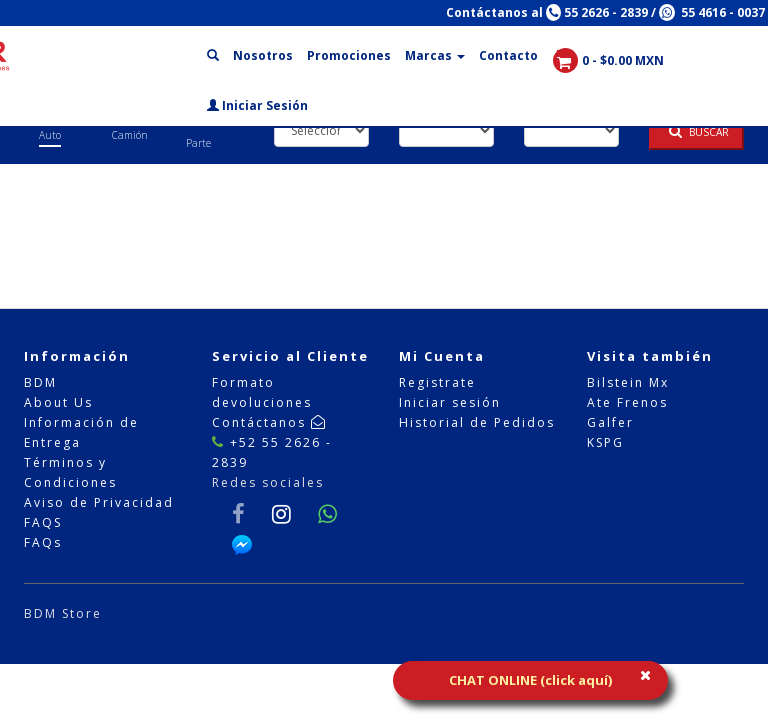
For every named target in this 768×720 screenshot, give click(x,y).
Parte (198, 143)
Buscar (699, 131)
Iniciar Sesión (257, 105)
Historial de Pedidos (477, 422)
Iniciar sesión (450, 402)
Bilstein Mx (628, 382)
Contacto (508, 55)
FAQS (43, 522)
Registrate (437, 382)
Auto (50, 135)
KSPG (605, 442)
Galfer (610, 422)
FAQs (43, 542)
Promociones (349, 55)
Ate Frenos (627, 402)
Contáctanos (269, 422)
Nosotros (263, 55)
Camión (130, 135)
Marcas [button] (435, 55)
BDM (40, 382)
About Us (58, 402)
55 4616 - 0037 (712, 12)
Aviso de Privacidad (99, 502)
